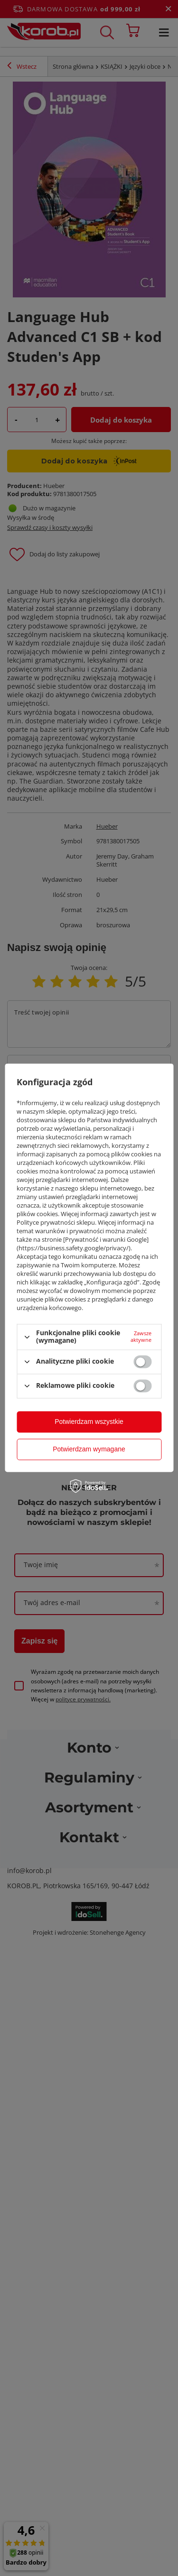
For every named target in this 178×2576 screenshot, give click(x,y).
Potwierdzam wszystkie (89, 1421)
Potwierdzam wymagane (89, 1449)
